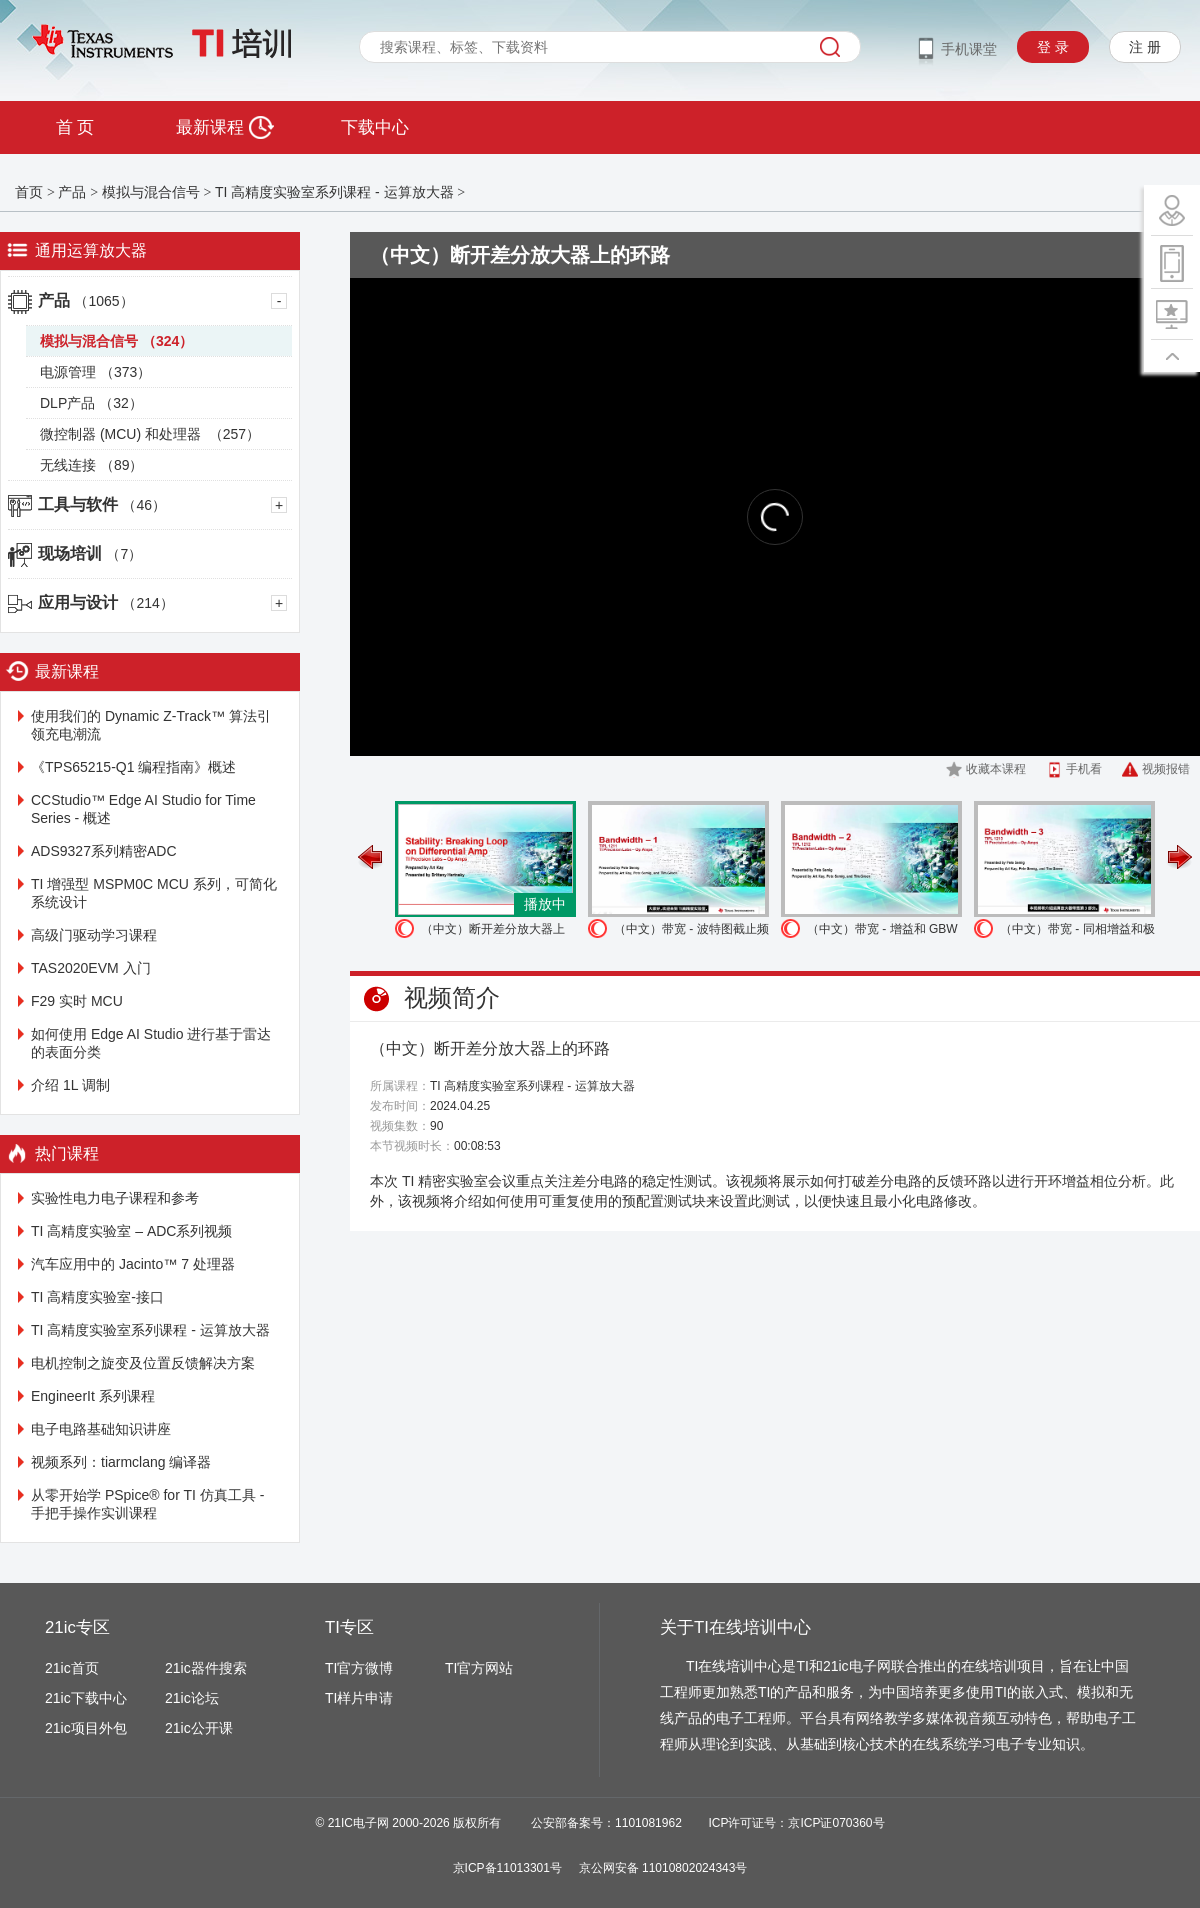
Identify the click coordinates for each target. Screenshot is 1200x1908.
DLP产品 (91, 403)
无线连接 (91, 465)
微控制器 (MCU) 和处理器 (150, 434)
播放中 (545, 904)
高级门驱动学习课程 (94, 935)
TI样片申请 (359, 1698)
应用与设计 (106, 602)
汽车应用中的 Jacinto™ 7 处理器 (133, 1264)
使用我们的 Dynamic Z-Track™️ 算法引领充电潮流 (151, 725)
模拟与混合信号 (151, 192)
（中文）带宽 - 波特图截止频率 (691, 931)
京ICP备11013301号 (507, 1868)
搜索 (830, 47)
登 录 (1053, 47)
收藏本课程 (996, 769)
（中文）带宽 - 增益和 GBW (882, 929)
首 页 (75, 127)
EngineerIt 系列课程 (93, 1396)
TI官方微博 (359, 1668)
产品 (72, 192)
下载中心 (375, 127)
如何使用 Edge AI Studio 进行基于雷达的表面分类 (151, 1043)
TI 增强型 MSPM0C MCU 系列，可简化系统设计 (154, 893)
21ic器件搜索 (206, 1668)
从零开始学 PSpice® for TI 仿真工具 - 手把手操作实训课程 (147, 1504)
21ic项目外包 (86, 1728)
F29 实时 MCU (77, 1001)
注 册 (1145, 47)
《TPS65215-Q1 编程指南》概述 (133, 767)
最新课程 (224, 127)
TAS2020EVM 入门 (91, 968)
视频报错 (1166, 769)
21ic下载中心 (86, 1698)
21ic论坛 (192, 1698)
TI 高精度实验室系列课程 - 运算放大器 (334, 192)
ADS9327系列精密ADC (104, 851)
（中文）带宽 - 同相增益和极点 (1077, 931)
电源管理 (95, 372)
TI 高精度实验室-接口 (97, 1297)
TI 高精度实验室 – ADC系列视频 (131, 1231)
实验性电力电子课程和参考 (115, 1198)
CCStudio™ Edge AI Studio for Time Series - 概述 (143, 809)
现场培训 (90, 553)
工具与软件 (102, 504)
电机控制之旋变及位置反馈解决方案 (143, 1363)
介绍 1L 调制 (70, 1085)
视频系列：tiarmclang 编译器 (121, 1462)
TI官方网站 (479, 1668)
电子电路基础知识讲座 (101, 1429)
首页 (29, 192)
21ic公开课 (199, 1728)
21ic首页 (72, 1668)
